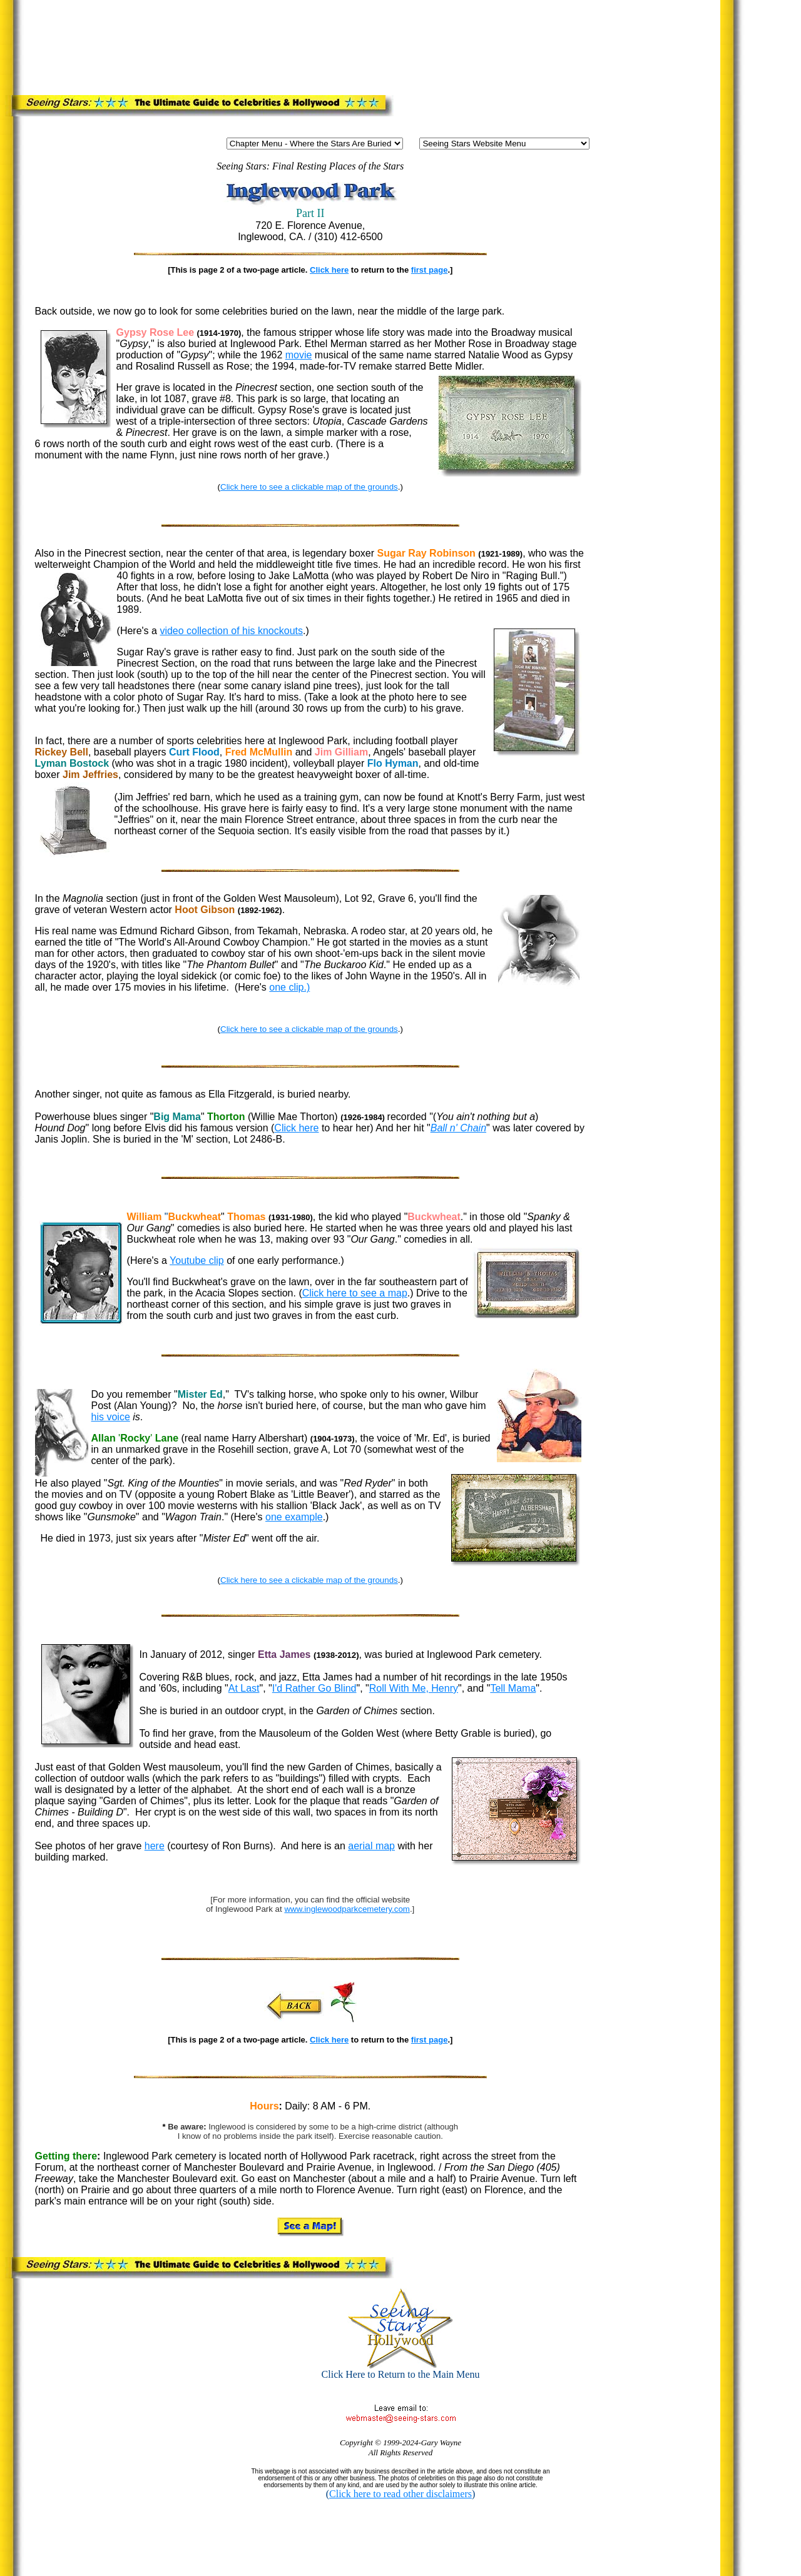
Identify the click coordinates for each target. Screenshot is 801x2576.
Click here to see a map (354, 1293)
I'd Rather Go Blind (314, 1688)
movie (298, 355)
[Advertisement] (266, 45)
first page (429, 270)
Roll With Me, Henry (413, 1688)
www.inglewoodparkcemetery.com (347, 1909)
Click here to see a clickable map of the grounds (309, 487)
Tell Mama (513, 1688)
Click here (329, 270)
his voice (110, 1417)
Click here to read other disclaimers (400, 2493)
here (155, 1846)
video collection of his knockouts (231, 630)
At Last (244, 1688)
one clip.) (289, 987)
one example (294, 1517)
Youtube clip (197, 1260)
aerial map (371, 1846)
